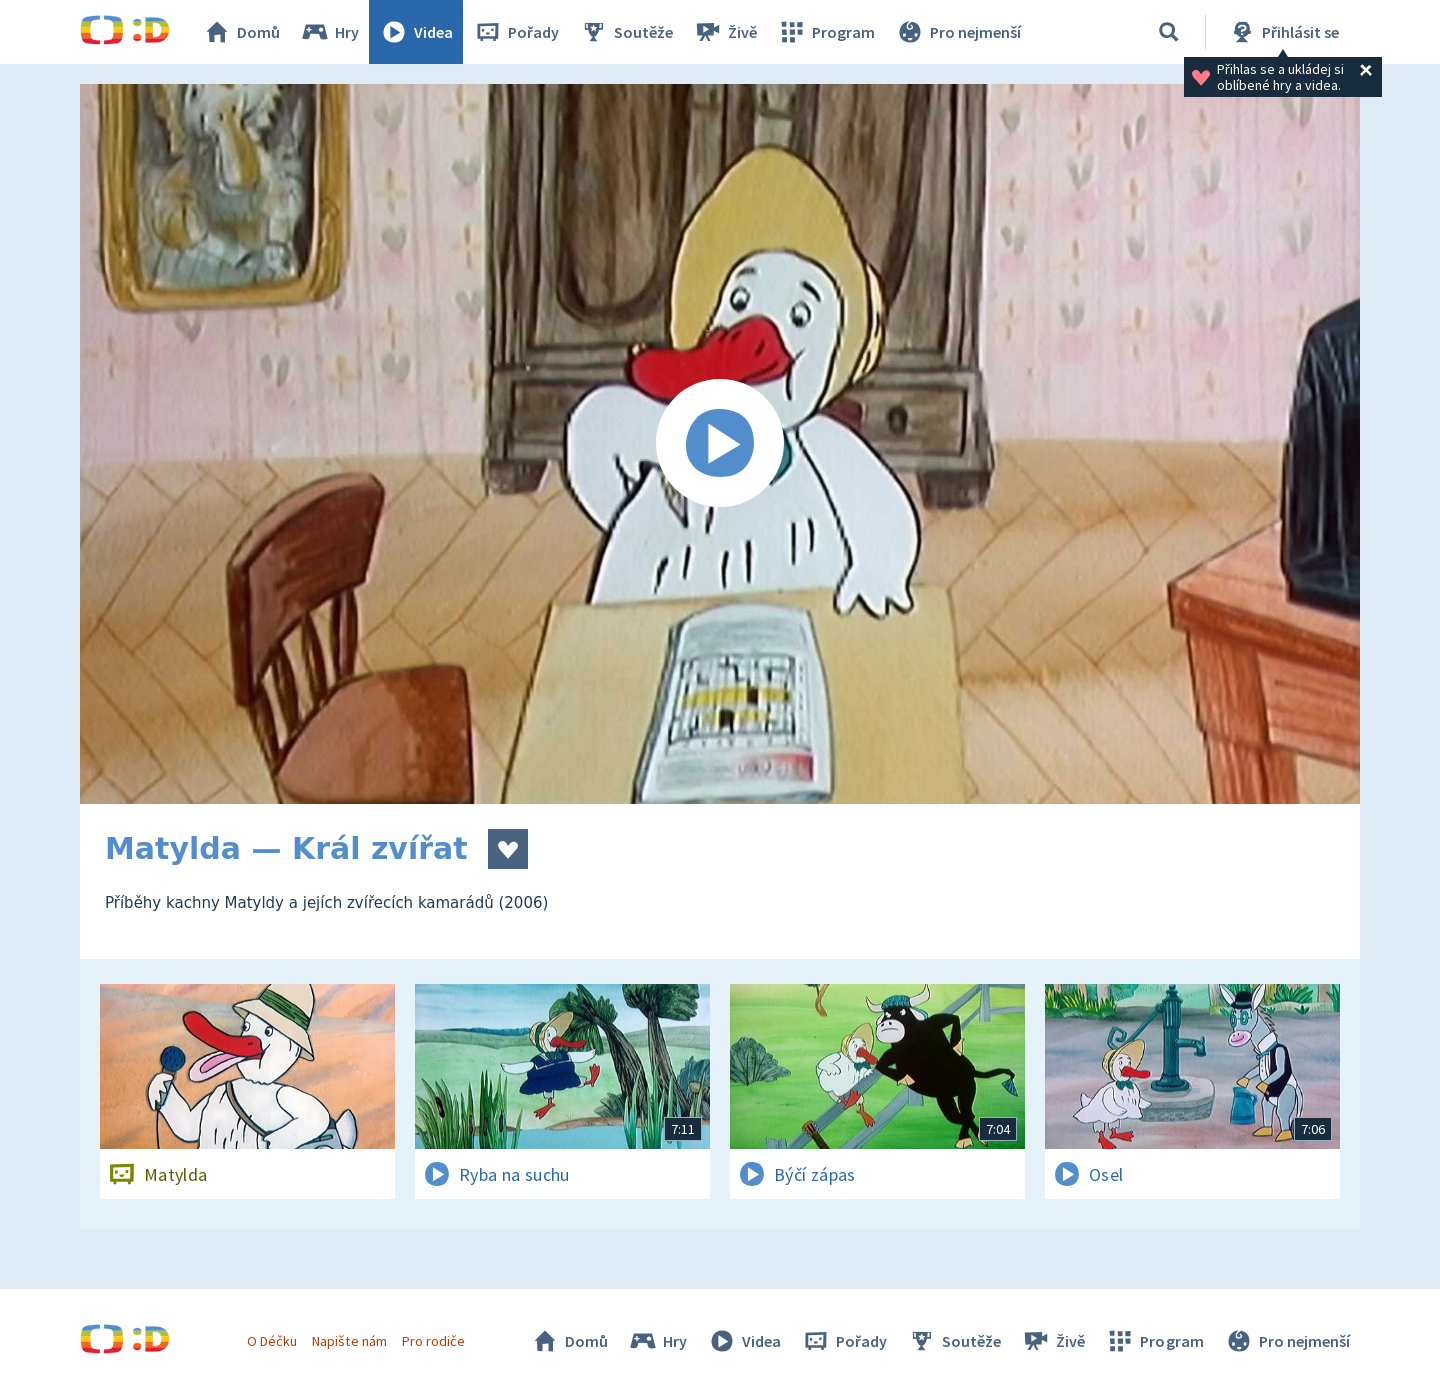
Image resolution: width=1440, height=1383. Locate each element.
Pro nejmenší (958, 32)
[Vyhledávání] (1169, 32)
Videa (416, 32)
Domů (241, 32)
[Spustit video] (720, 444)
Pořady (516, 32)
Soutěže (626, 32)
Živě (725, 32)
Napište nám (349, 1341)
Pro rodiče (433, 1341)
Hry (329, 32)
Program (826, 32)
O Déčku (272, 1341)
